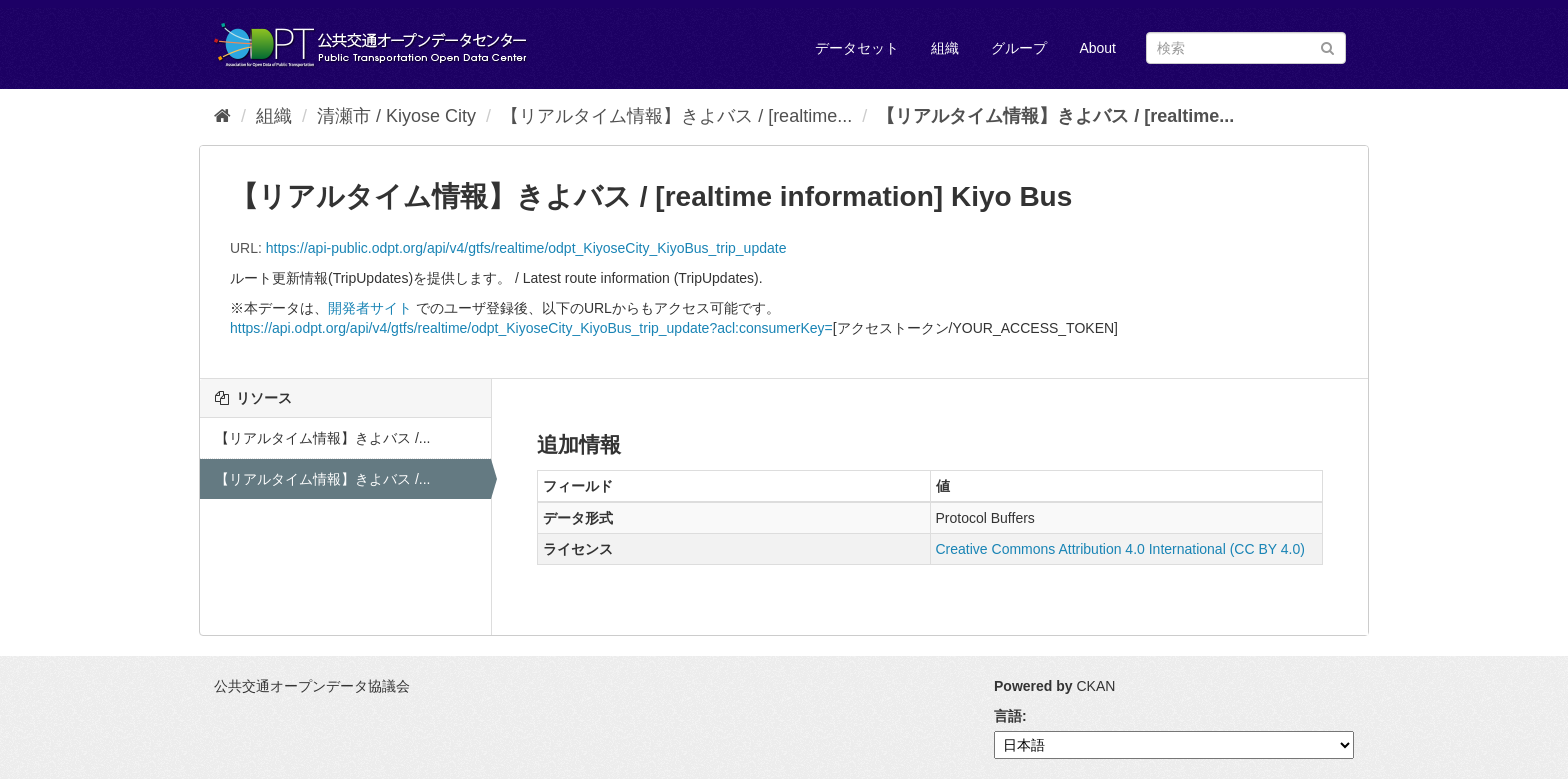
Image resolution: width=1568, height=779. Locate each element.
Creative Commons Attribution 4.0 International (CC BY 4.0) (1120, 549)
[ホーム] (222, 116)
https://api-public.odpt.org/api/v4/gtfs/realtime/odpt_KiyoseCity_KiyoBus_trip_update (526, 248)
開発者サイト (370, 308)
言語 (1008, 716)
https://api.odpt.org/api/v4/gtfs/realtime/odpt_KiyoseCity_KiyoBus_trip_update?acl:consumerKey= (531, 328)
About (1097, 48)
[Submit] (1327, 46)
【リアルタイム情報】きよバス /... (322, 438)
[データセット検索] (1246, 48)
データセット (857, 48)
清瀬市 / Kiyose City (396, 116)
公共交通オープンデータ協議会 (312, 686)
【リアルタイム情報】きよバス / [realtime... (676, 116)
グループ (1019, 48)
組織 (945, 48)
